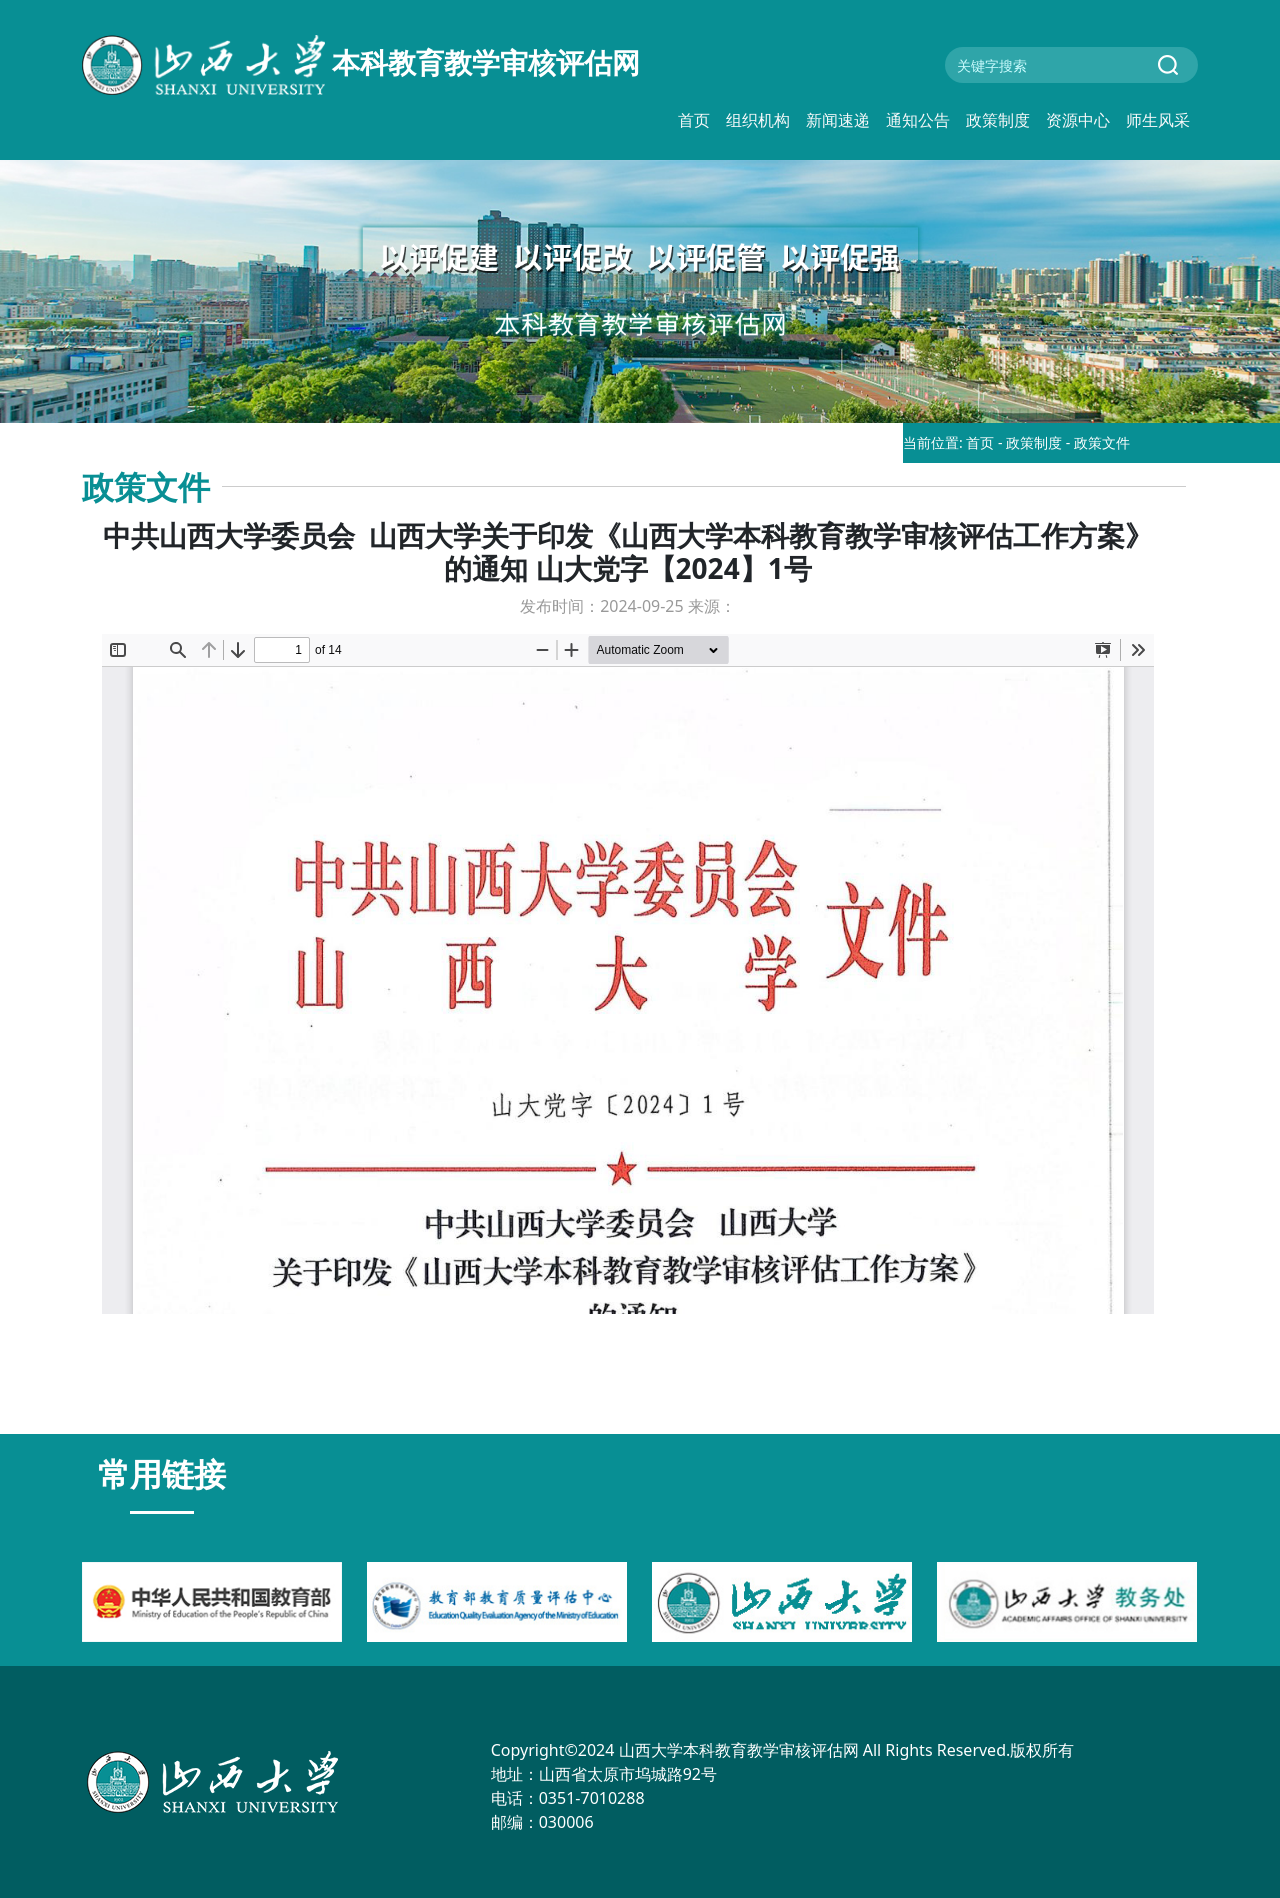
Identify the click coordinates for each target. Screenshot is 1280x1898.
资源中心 (1078, 120)
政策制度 (998, 120)
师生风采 (1158, 120)
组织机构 (758, 120)
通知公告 (918, 120)
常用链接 (162, 1473)
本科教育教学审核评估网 (361, 65)
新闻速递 (838, 120)
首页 (694, 120)
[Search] (1071, 65)
